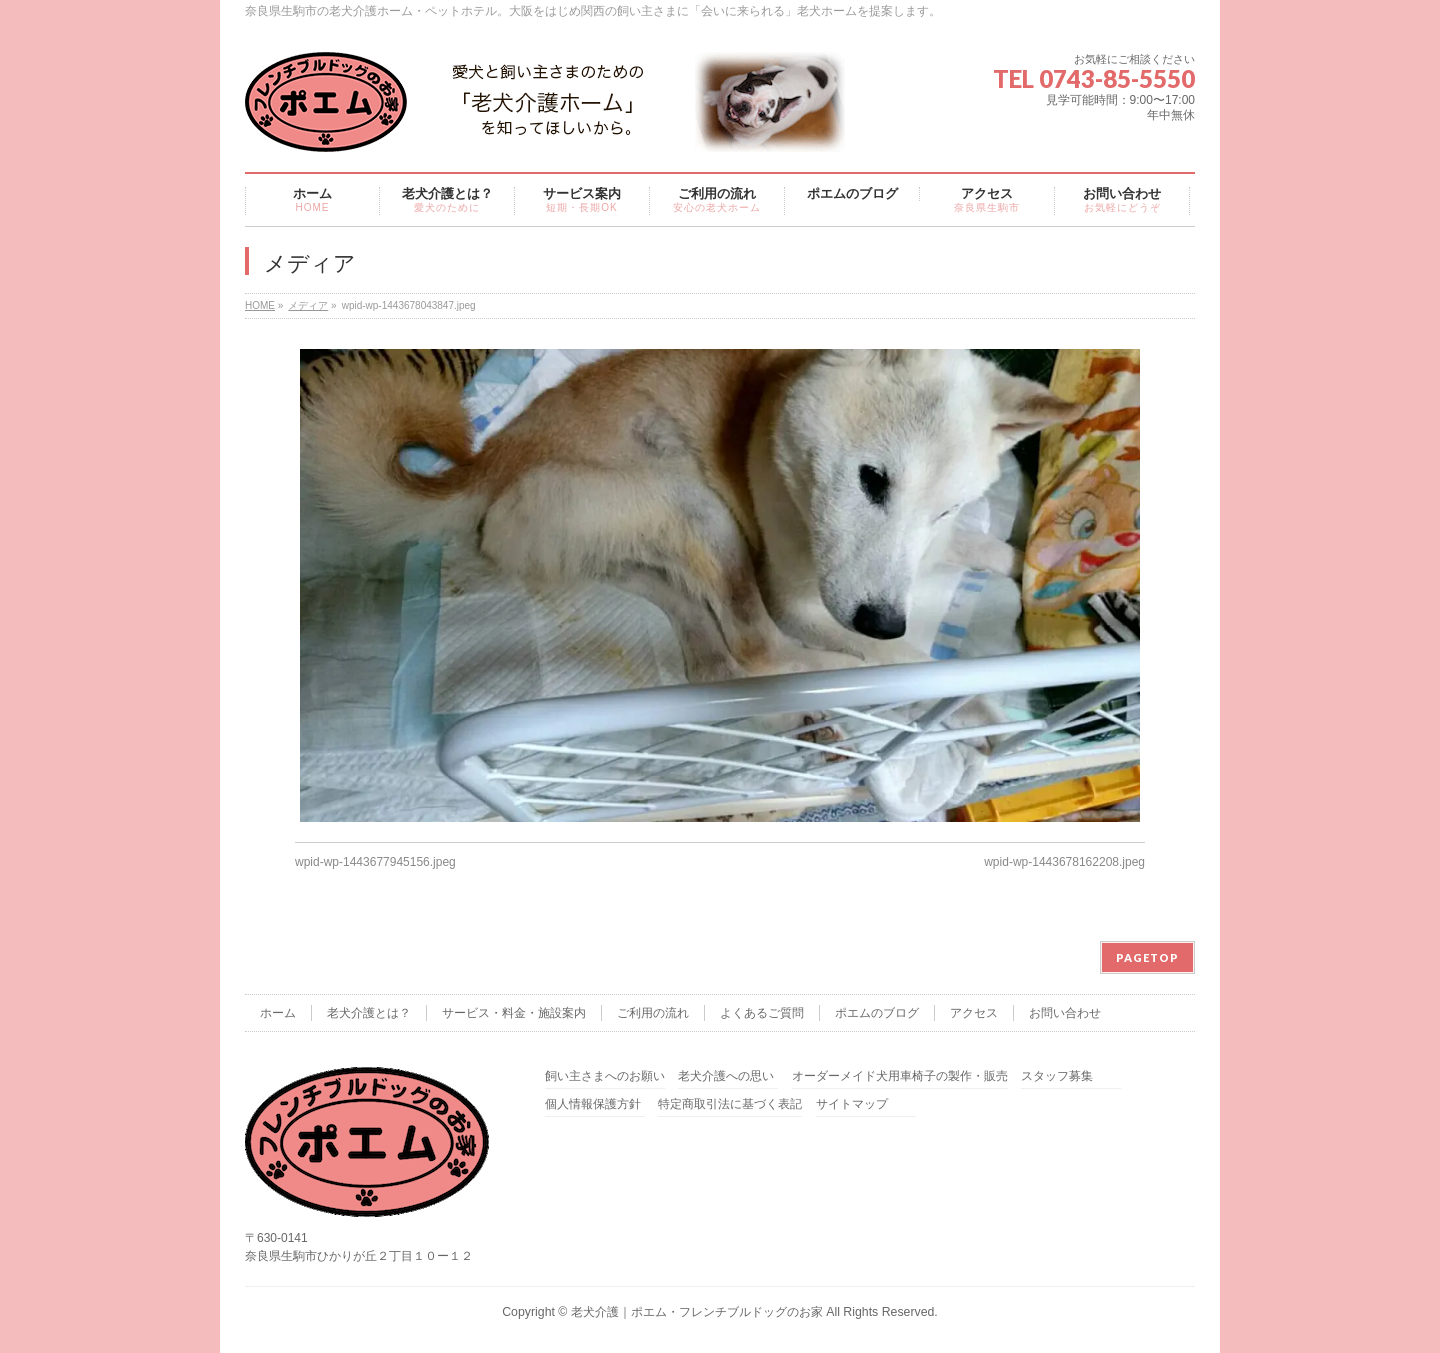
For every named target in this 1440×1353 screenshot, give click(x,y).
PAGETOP (1147, 957)
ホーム (278, 1013)
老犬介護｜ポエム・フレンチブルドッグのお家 (697, 1312)
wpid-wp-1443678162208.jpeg (1064, 862)
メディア (308, 305)
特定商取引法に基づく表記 (730, 1104)
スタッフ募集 (1057, 1076)
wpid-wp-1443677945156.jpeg (375, 862)
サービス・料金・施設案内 (514, 1013)
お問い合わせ (1065, 1013)
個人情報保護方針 (593, 1104)
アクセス (974, 1013)
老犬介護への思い (726, 1076)
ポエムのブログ (877, 1013)
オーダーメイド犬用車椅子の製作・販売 (900, 1076)
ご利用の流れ (653, 1013)
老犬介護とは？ (369, 1013)
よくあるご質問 (762, 1013)
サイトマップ (852, 1104)
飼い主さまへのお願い (605, 1076)
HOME (260, 305)
